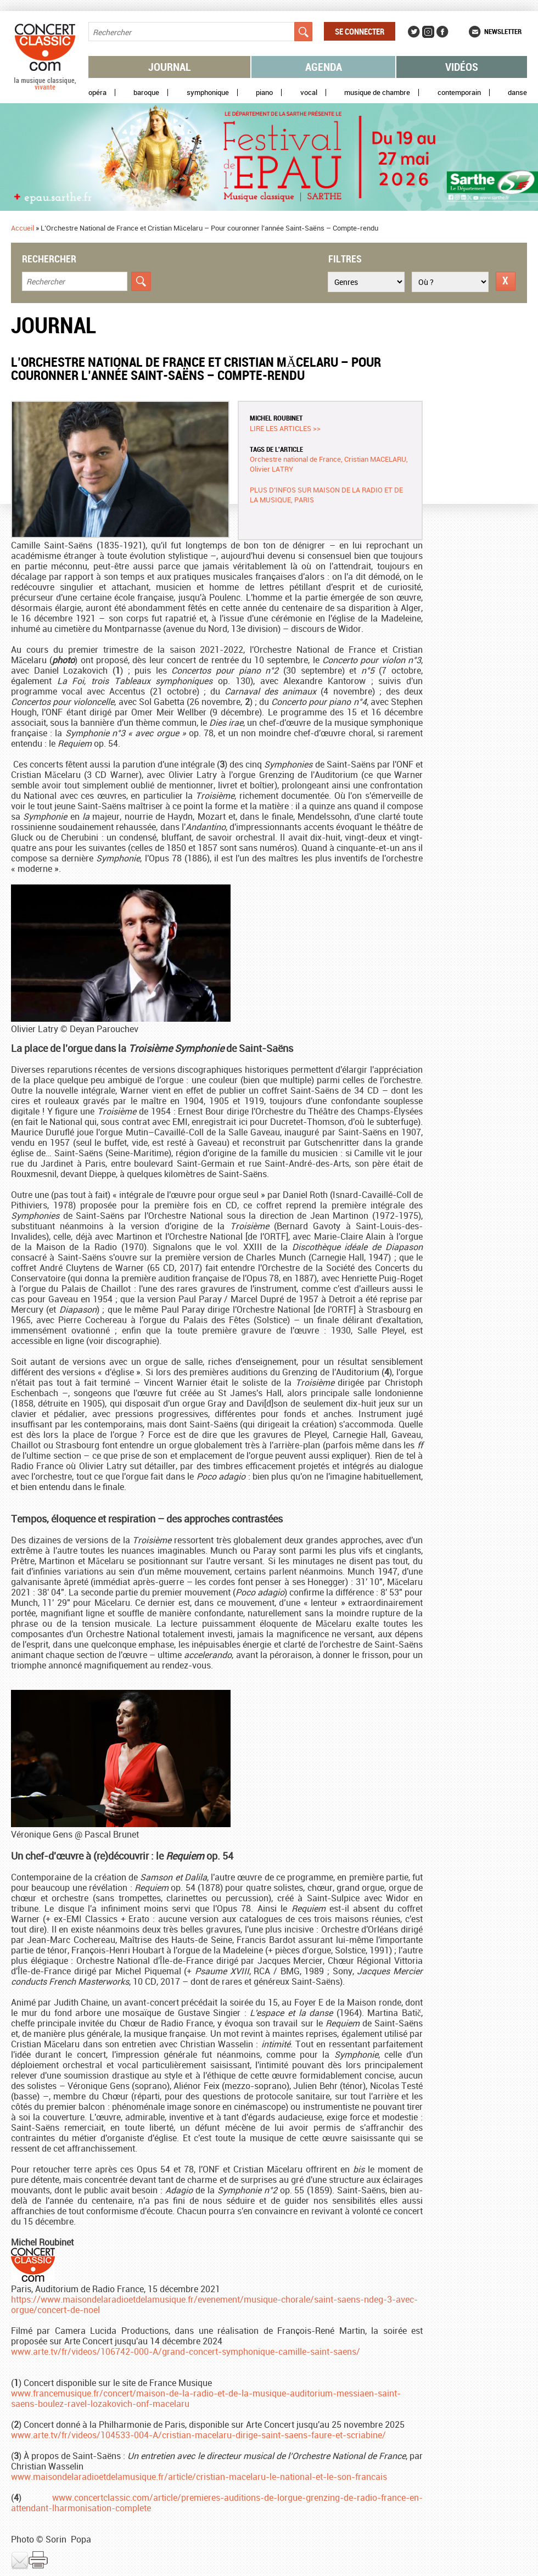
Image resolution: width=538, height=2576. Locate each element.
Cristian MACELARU (375, 459)
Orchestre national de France (295, 459)
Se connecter (359, 31)
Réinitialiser (505, 281)
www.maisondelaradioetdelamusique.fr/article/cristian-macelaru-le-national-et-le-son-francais (199, 2477)
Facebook (442, 32)
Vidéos (461, 66)
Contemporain (459, 92)
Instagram (428, 32)
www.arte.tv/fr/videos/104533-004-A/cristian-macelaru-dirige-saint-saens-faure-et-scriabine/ (198, 2435)
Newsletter (503, 31)
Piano (264, 92)
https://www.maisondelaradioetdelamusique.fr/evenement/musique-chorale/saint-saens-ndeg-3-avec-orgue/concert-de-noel (214, 2304)
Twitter (414, 32)
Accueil (22, 228)
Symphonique (208, 92)
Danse (517, 92)
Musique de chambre (377, 92)
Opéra (97, 92)
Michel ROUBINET (276, 418)
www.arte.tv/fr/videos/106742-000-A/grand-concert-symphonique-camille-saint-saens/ (185, 2351)
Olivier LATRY (271, 469)
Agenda (323, 66)
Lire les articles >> (285, 428)
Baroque (146, 92)
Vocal (308, 92)
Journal (169, 66)
